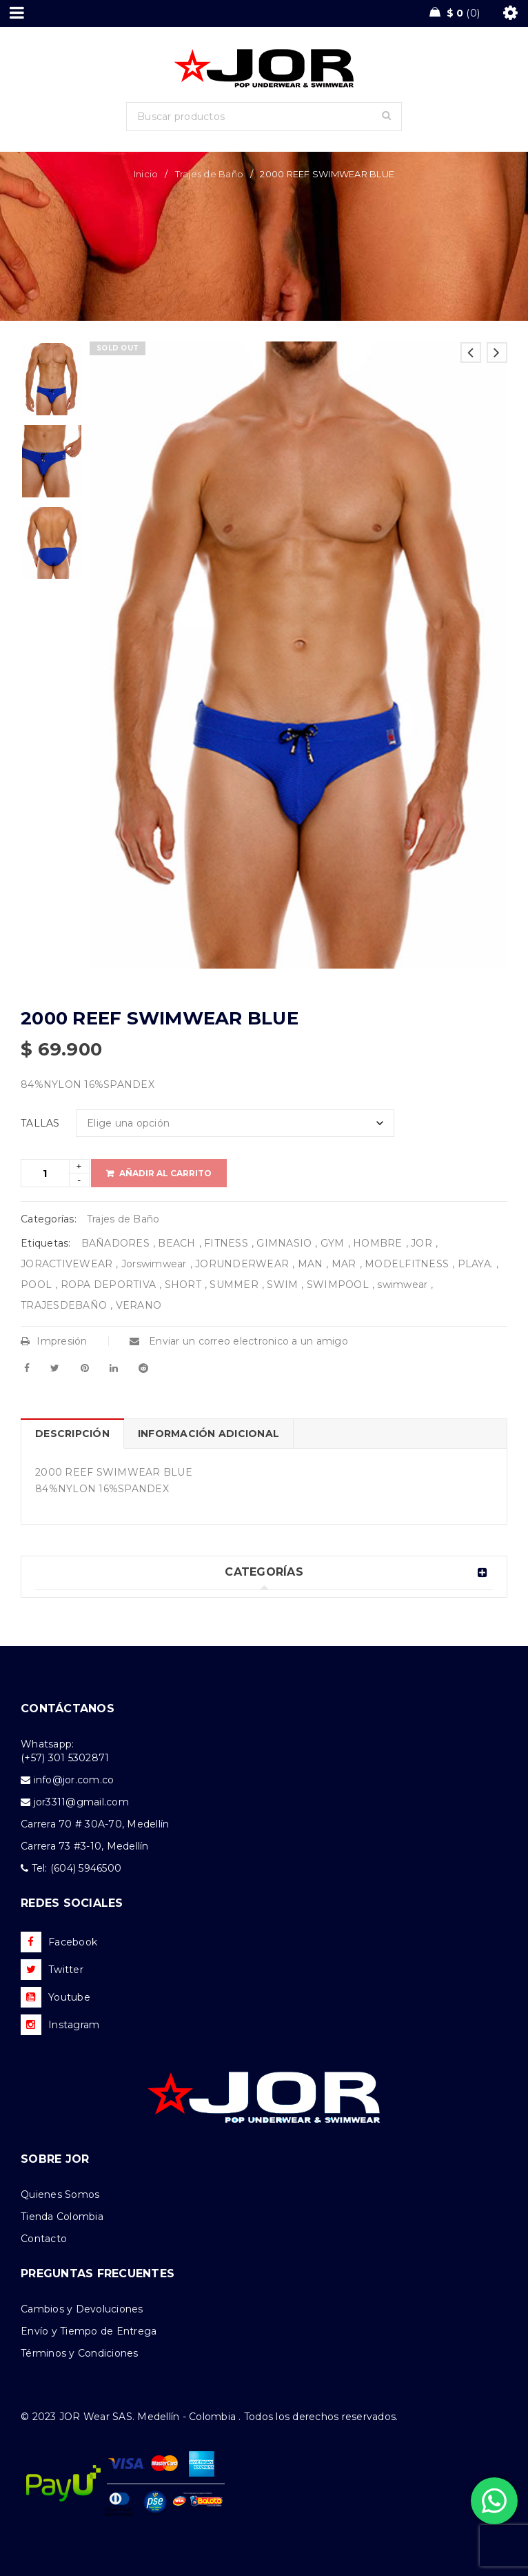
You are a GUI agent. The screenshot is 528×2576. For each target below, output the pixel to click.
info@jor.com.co (74, 1780)
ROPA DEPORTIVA (108, 1284)
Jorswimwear (154, 1264)
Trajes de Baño (209, 173)
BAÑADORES (115, 1243)
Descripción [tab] (72, 1433)
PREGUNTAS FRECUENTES (97, 2273)
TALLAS (40, 1123)
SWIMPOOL (338, 1284)
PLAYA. (476, 1264)
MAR (344, 1264)
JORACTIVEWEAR (66, 1264)
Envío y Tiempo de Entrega (88, 2331)
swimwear (402, 1284)
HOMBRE (378, 1243)
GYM (333, 1243)
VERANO (139, 1305)
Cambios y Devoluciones (82, 2309)
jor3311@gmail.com (81, 1802)
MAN (310, 1264)
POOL (36, 1284)
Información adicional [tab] (208, 1433)
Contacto (44, 2238)
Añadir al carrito (165, 1173)
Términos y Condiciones (80, 2353)
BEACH (176, 1243)
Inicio (146, 173)
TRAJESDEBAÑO (64, 1305)
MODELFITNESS (407, 1264)
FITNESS (226, 1243)
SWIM (282, 1284)
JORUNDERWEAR (242, 1264)
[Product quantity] (45, 1173)
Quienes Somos (60, 2194)
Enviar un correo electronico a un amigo (239, 1341)
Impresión (54, 1341)
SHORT (183, 1284)
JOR (421, 1243)
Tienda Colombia (62, 2216)
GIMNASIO (284, 1243)
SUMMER (234, 1284)
